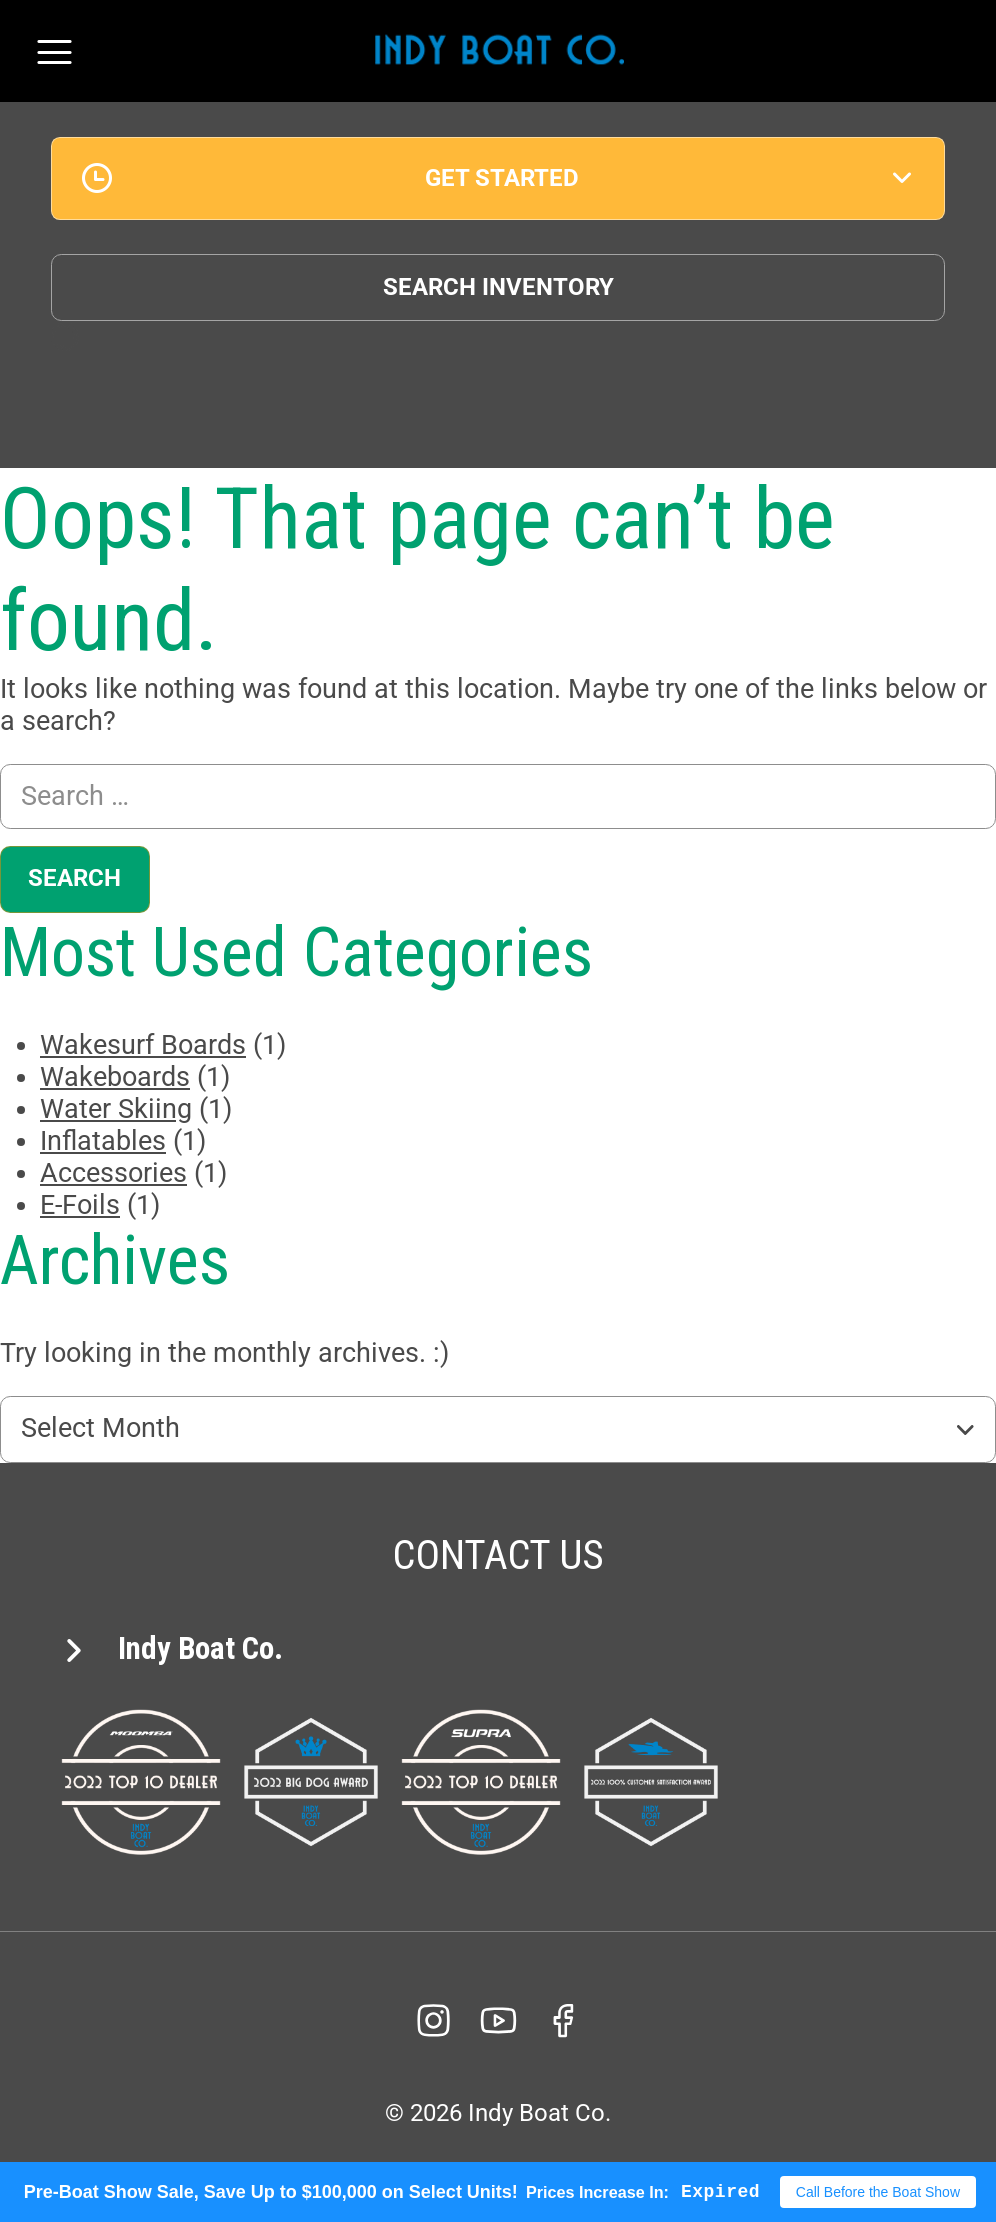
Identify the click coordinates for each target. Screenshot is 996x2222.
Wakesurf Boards (143, 1045)
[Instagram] (433, 2020)
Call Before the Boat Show (878, 2192)
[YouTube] (498, 2020)
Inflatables (103, 1141)
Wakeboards (115, 1077)
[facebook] (563, 2020)
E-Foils (80, 1205)
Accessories (113, 1173)
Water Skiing (116, 1109)
